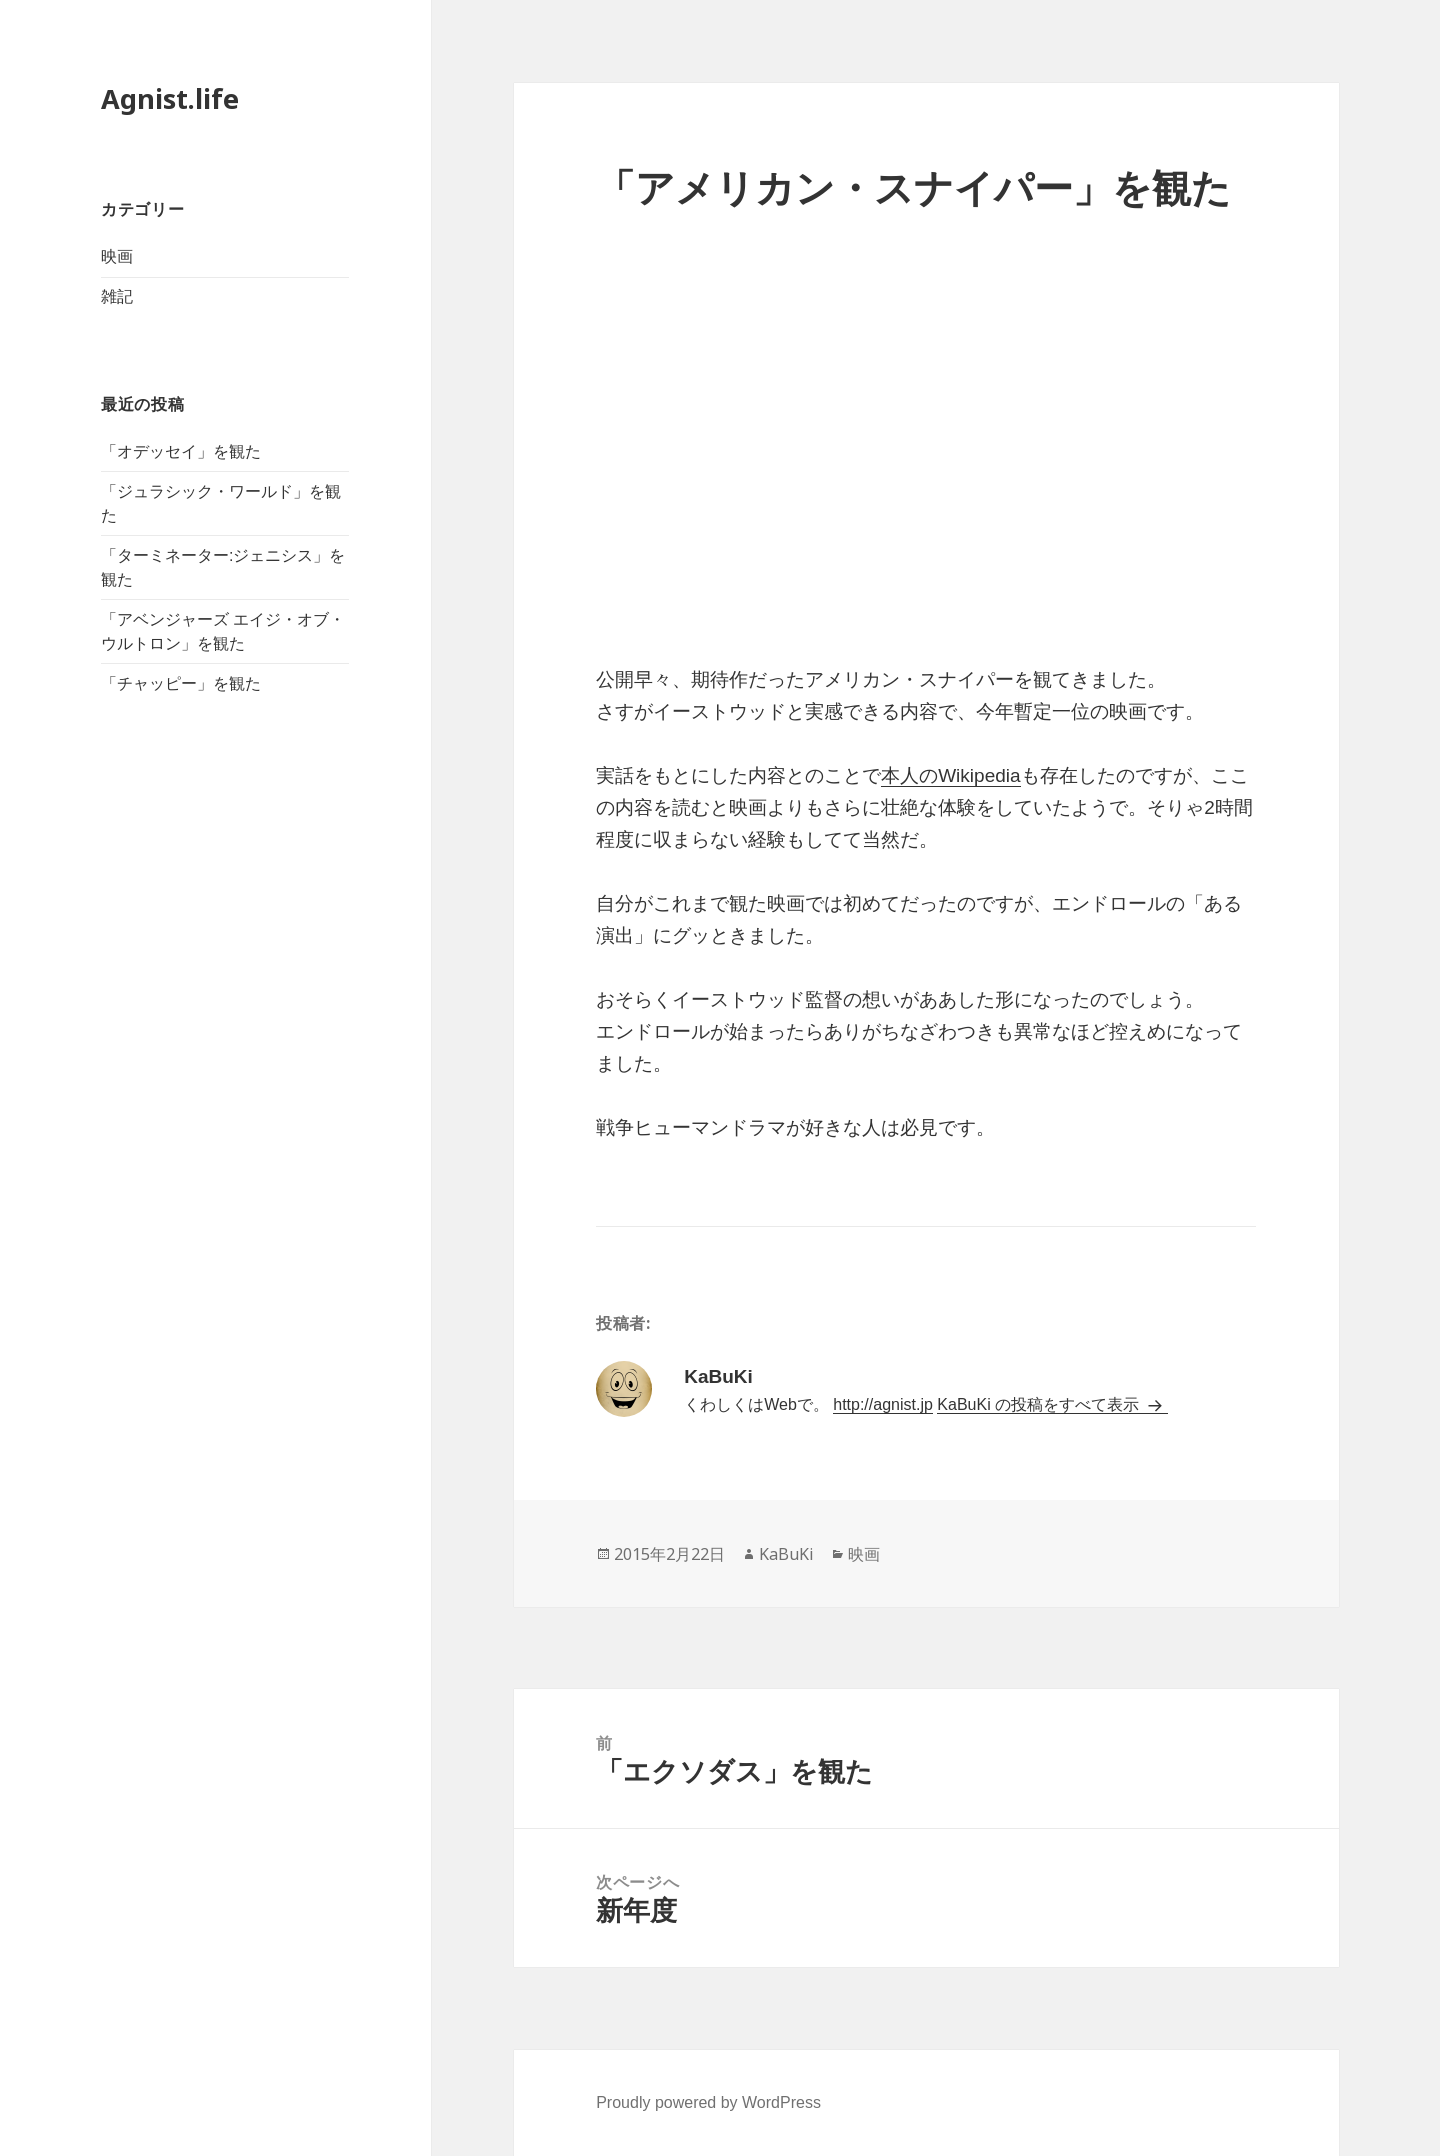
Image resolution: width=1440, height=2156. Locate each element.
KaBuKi (786, 1554)
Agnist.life (170, 98)
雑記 (117, 296)
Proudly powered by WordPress (708, 2102)
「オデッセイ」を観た (181, 451)
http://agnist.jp (883, 1404)
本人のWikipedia (950, 775)
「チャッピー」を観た (181, 683)
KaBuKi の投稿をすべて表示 (1040, 1404)
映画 (117, 256)
